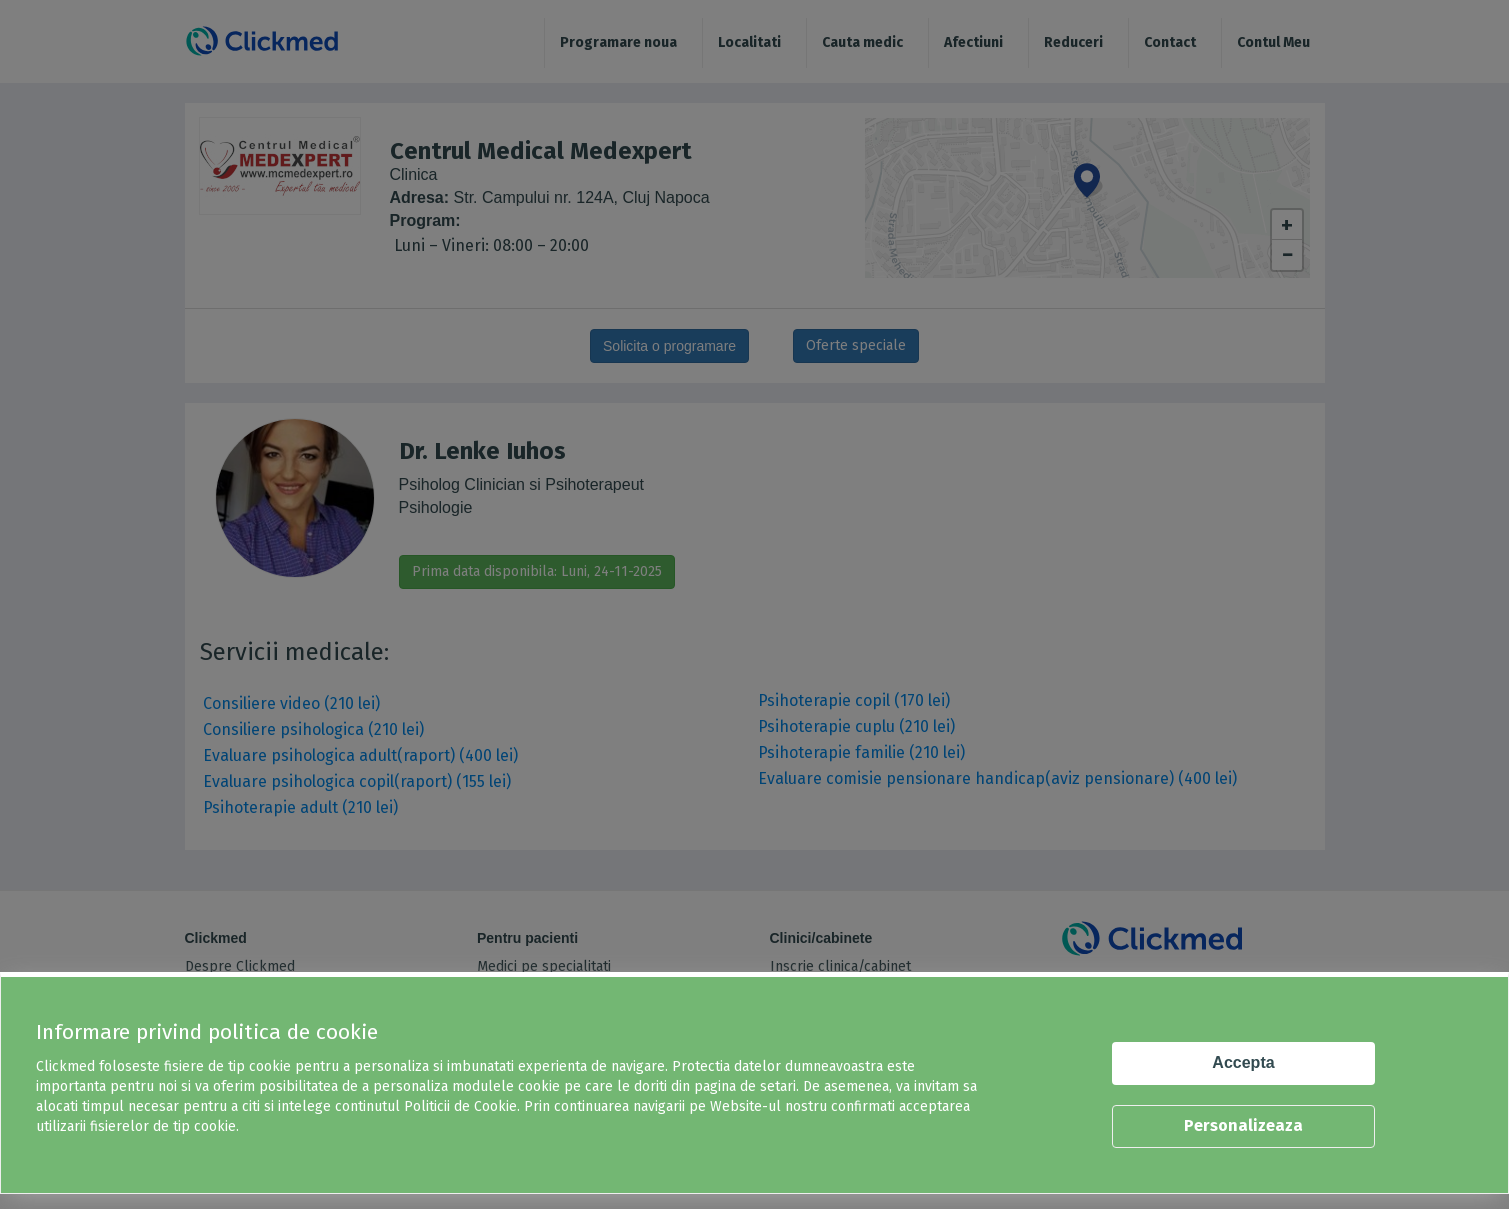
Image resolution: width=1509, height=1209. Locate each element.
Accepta (1243, 1062)
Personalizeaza (1243, 1125)
